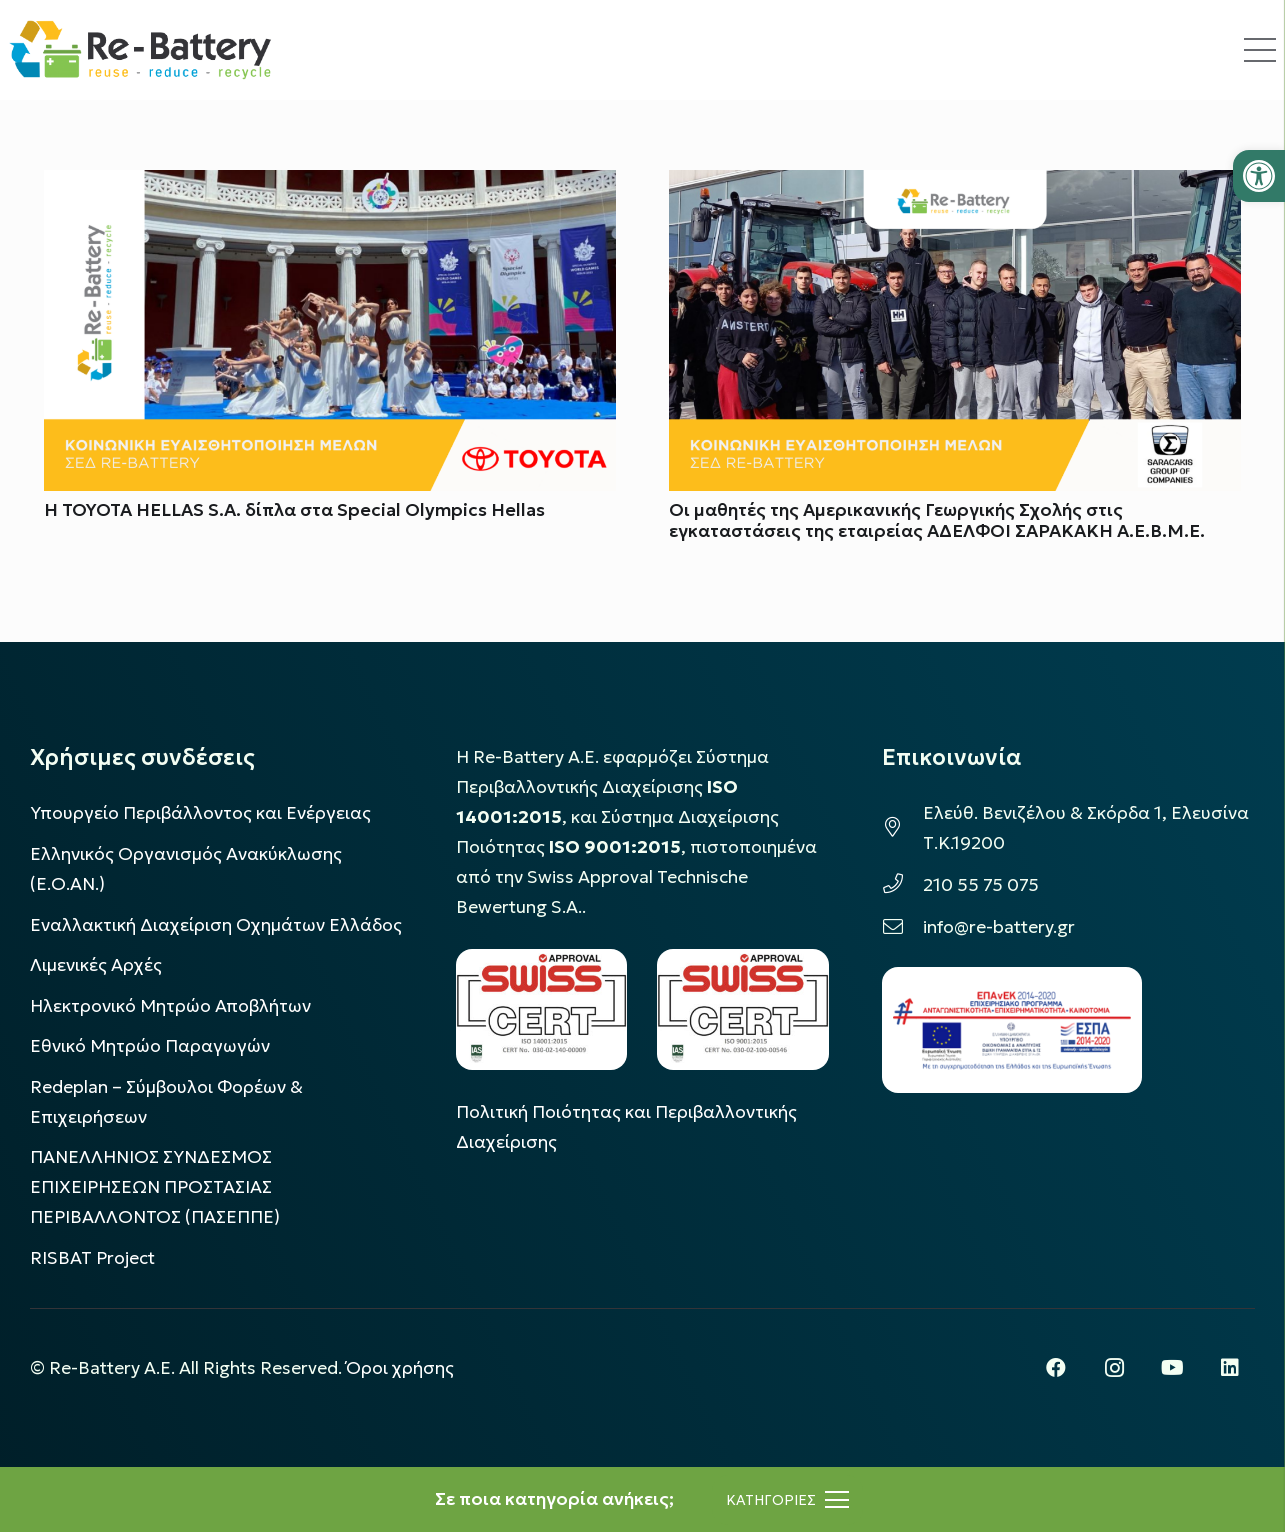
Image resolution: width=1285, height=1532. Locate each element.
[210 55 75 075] (902, 885)
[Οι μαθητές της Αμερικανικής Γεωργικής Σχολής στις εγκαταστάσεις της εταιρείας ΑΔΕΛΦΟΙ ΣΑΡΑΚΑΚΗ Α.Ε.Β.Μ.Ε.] (955, 185)
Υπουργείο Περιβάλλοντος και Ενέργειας (200, 813)
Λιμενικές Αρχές (96, 965)
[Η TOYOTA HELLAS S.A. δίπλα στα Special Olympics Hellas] (330, 185)
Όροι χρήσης (400, 1368)
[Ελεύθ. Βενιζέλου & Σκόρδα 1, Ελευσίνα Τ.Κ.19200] (902, 828)
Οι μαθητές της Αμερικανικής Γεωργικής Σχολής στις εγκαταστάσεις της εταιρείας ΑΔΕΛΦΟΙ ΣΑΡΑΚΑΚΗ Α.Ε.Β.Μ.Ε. (937, 520)
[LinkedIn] (1230, 1368)
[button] (1259, 176)
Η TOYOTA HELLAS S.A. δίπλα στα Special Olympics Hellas (294, 510)
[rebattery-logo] (140, 50)
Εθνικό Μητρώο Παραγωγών (150, 1046)
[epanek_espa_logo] (1012, 1030)
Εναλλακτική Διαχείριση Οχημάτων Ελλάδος (216, 925)
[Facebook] (1056, 1368)
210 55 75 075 (981, 885)
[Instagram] (1114, 1368)
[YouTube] (1172, 1368)
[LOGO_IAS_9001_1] (743, 1009)
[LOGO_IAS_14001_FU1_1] (542, 1009)
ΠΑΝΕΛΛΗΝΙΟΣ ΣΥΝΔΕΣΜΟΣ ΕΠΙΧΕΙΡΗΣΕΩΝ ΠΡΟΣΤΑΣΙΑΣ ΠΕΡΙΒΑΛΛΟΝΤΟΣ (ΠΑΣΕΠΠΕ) (155, 1187)
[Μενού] (787, 1500)
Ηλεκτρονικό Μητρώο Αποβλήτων (170, 1006)
